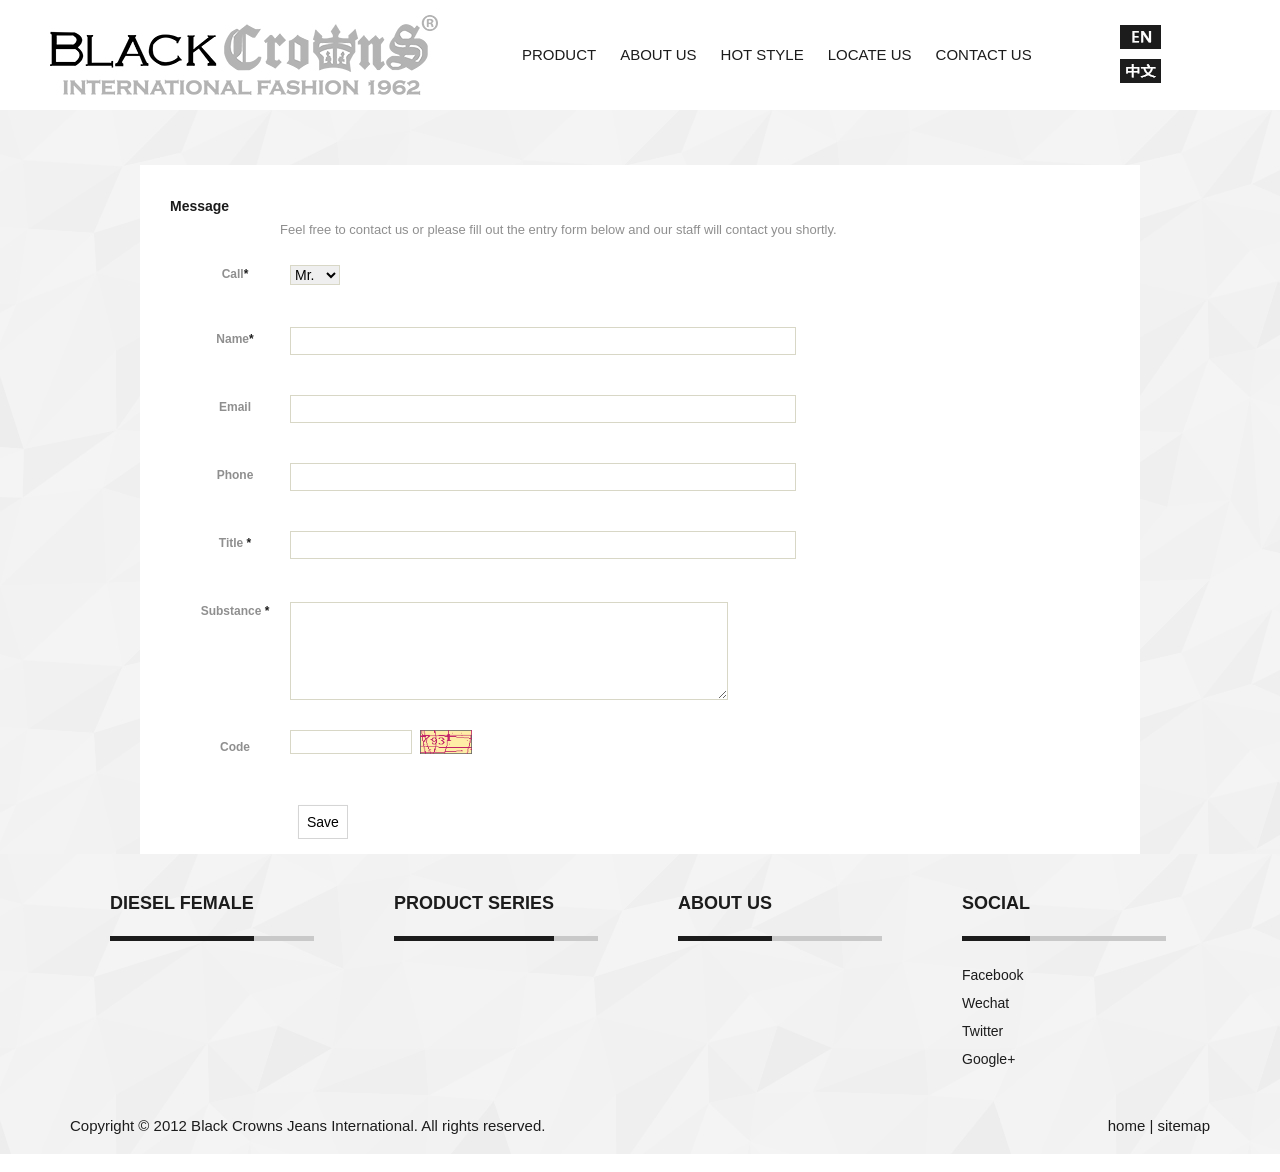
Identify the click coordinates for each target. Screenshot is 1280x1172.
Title (235, 543)
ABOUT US (658, 54)
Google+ (988, 1077)
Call (235, 274)
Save (323, 840)
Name (234, 339)
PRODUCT (559, 54)
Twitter (982, 1049)
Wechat (985, 1021)
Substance (235, 611)
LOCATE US (870, 54)
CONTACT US (984, 54)
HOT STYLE (762, 54)
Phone (235, 475)
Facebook (992, 993)
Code (235, 765)
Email (235, 407)
